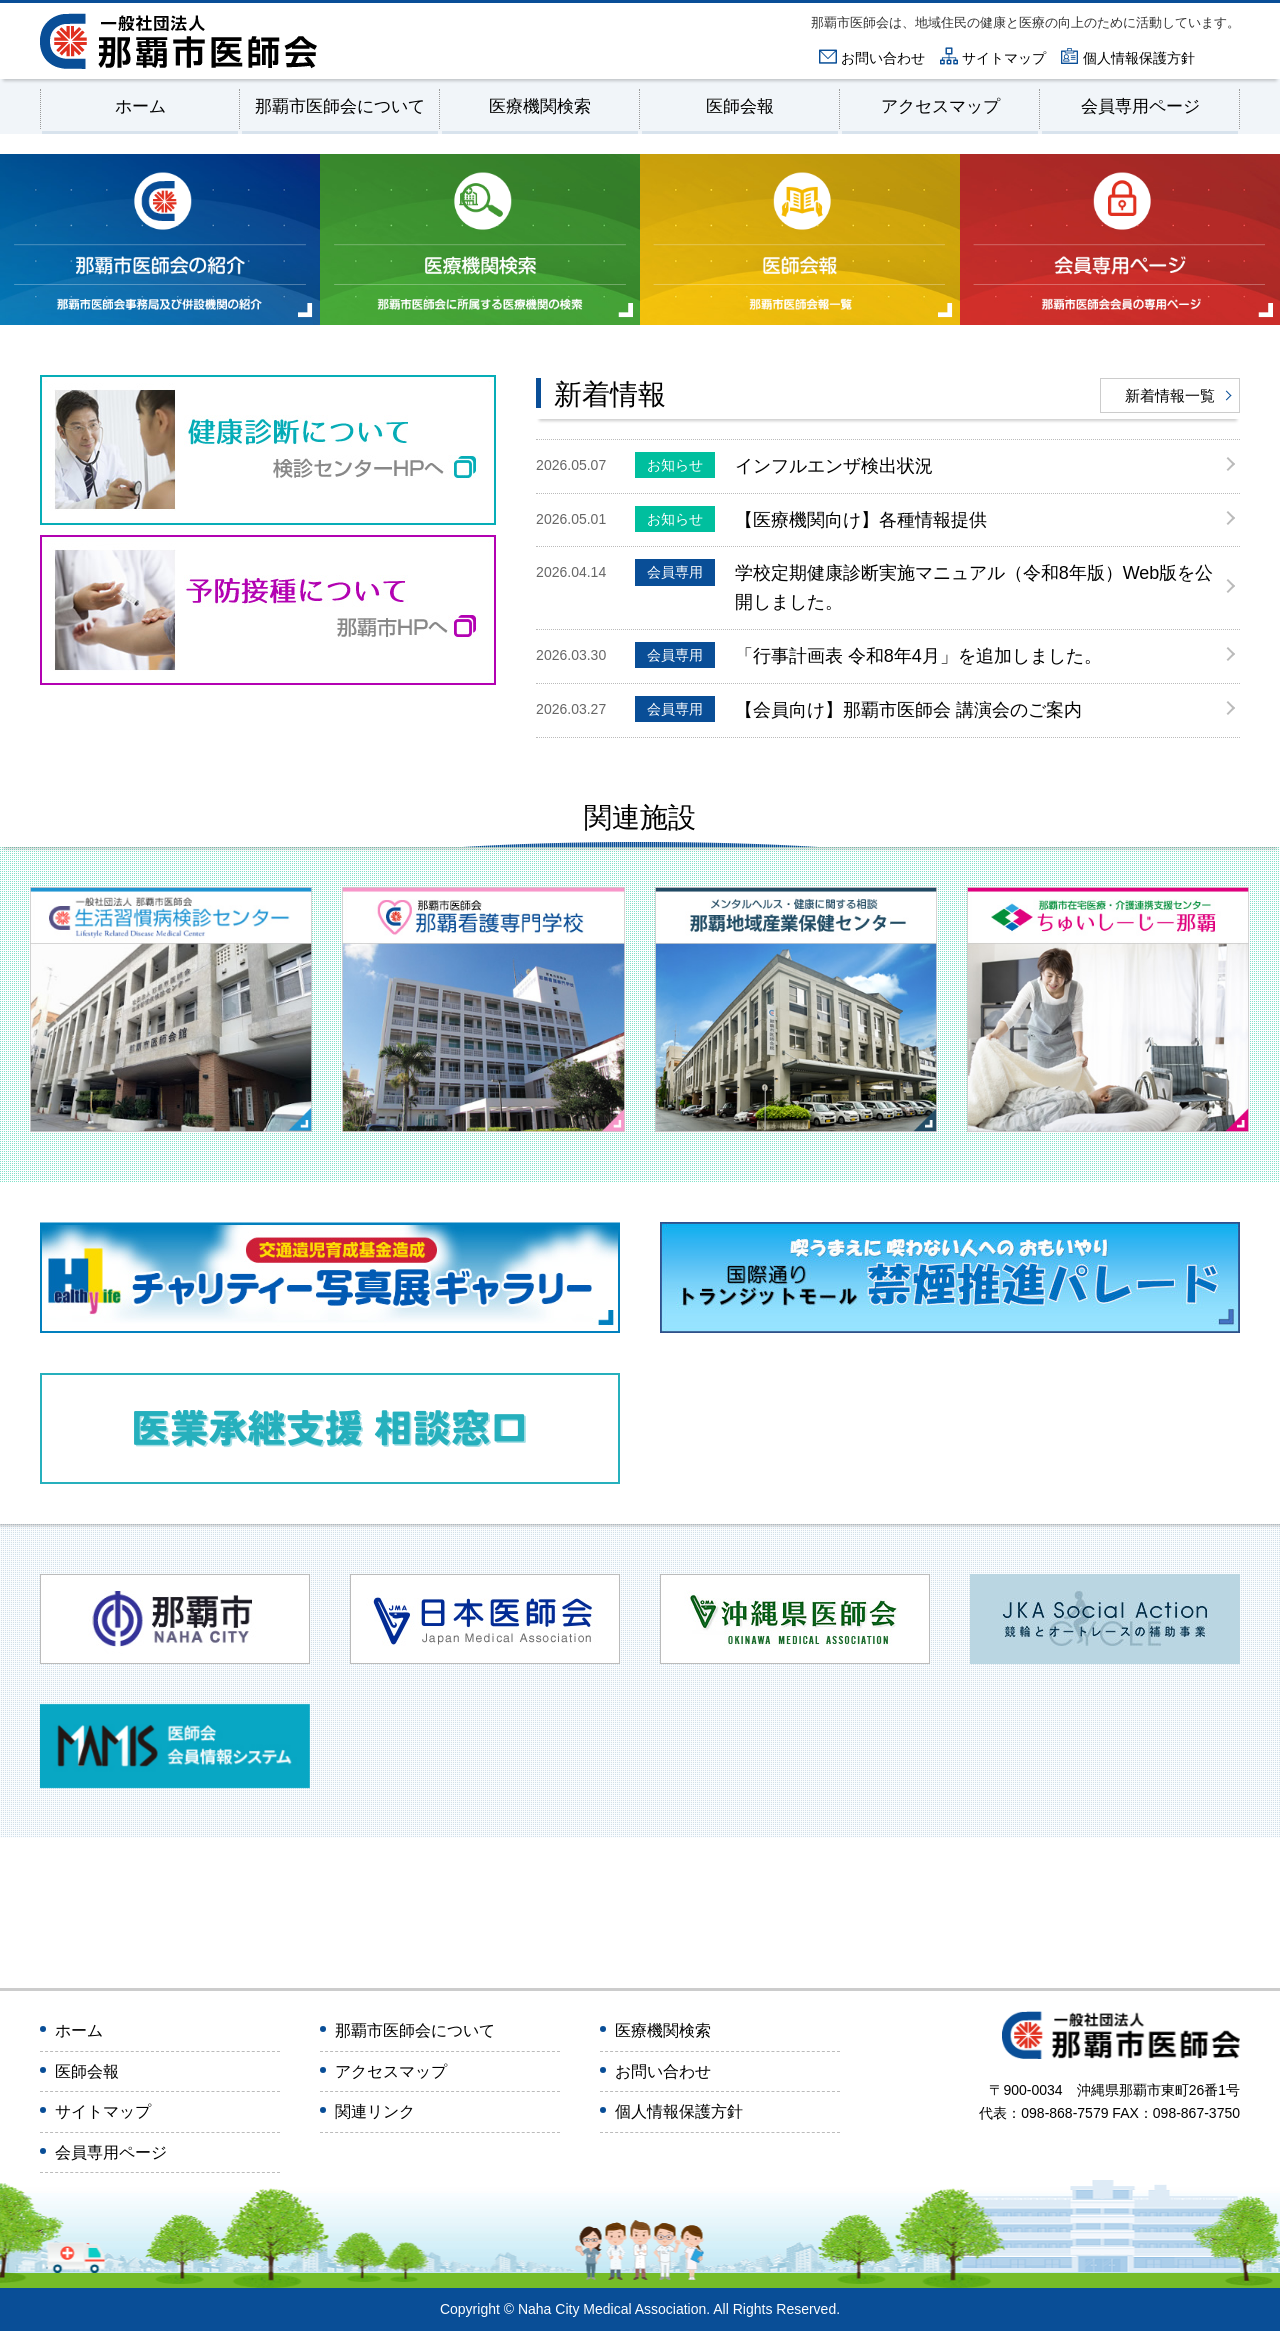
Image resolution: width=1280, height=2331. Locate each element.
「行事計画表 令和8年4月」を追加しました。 (868, 656)
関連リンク (375, 2112)
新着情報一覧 (1170, 395)
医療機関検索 (540, 107)
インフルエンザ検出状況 (784, 465)
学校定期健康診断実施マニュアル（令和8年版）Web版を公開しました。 (924, 586)
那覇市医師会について (340, 107)
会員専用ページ (1140, 107)
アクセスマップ (940, 107)
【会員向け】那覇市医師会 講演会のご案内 (858, 709)
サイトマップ (1004, 58)
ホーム (140, 107)
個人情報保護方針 (1139, 58)
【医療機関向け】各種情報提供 (811, 519)
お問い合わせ (883, 58)
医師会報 (740, 107)
